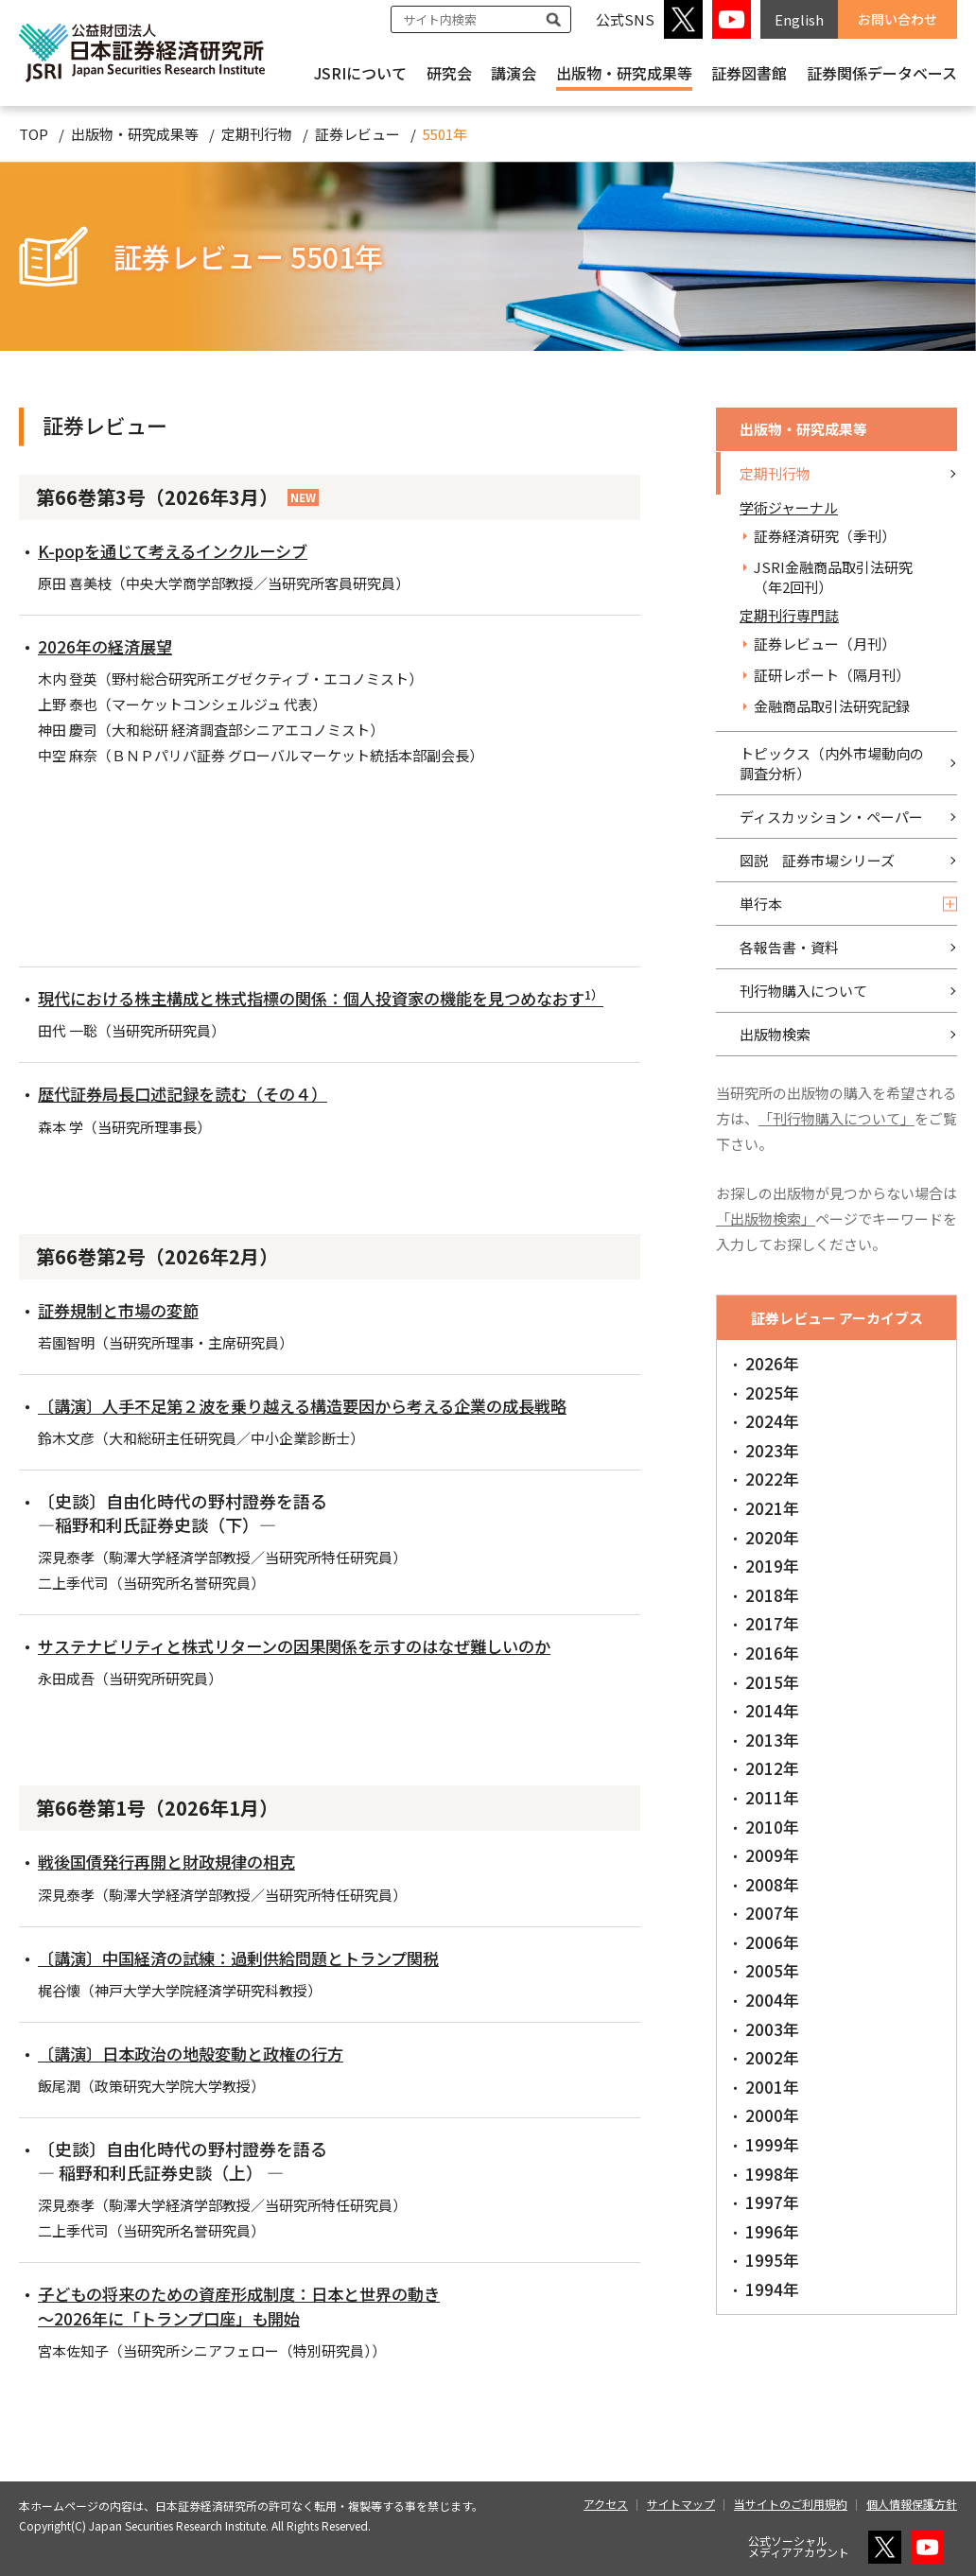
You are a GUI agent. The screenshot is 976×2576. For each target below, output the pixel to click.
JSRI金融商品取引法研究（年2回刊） (833, 577)
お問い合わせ (897, 18)
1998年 (772, 2173)
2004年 (772, 1999)
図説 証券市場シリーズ (817, 860)
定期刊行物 (256, 134)
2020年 (772, 1537)
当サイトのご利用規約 (790, 2504)
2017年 (772, 1623)
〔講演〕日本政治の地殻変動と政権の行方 (199, 2053)
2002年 (772, 2057)
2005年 (772, 1970)
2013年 (772, 1739)
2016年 (772, 1652)
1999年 (772, 2144)
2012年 (772, 1768)
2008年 (772, 1884)
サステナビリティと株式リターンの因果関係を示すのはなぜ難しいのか (309, 1645)
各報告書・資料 (789, 947)
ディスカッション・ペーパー (831, 817)
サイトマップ (681, 2504)
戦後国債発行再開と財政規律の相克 (174, 1861)
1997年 (772, 2202)
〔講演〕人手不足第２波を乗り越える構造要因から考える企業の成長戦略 (318, 1405)
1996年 (772, 2231)
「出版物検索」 (765, 1218)
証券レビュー (357, 134)
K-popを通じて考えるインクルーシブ (181, 550)
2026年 (772, 1363)
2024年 (772, 1421)
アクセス (606, 2504)
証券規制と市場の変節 (123, 1309)
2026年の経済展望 (108, 646)
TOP (33, 134)
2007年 (772, 1912)
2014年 (772, 1710)
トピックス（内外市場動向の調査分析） (832, 763)
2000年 (772, 2115)
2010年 (772, 1826)
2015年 (772, 1682)
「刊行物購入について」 (836, 1118)
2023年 (772, 1450)
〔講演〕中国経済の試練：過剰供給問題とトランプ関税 (250, 1957)
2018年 (772, 1595)
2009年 (772, 1855)
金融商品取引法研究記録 (832, 706)
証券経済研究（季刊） (825, 536)
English (799, 19)
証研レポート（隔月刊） (832, 675)
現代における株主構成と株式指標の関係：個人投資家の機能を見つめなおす (337, 997)
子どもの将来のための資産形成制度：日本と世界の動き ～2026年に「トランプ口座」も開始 (250, 2305)
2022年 (772, 1478)
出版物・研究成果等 (624, 72)
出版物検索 (775, 1034)
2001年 (772, 2086)
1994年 (772, 2289)
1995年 (772, 2259)
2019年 (772, 1565)
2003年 (772, 2029)
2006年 (772, 1942)
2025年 (772, 1392)
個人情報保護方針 (911, 2504)
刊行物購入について (803, 991)
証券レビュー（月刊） (825, 643)
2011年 (772, 1797)
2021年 (772, 1508)
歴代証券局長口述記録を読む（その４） (191, 1093)
